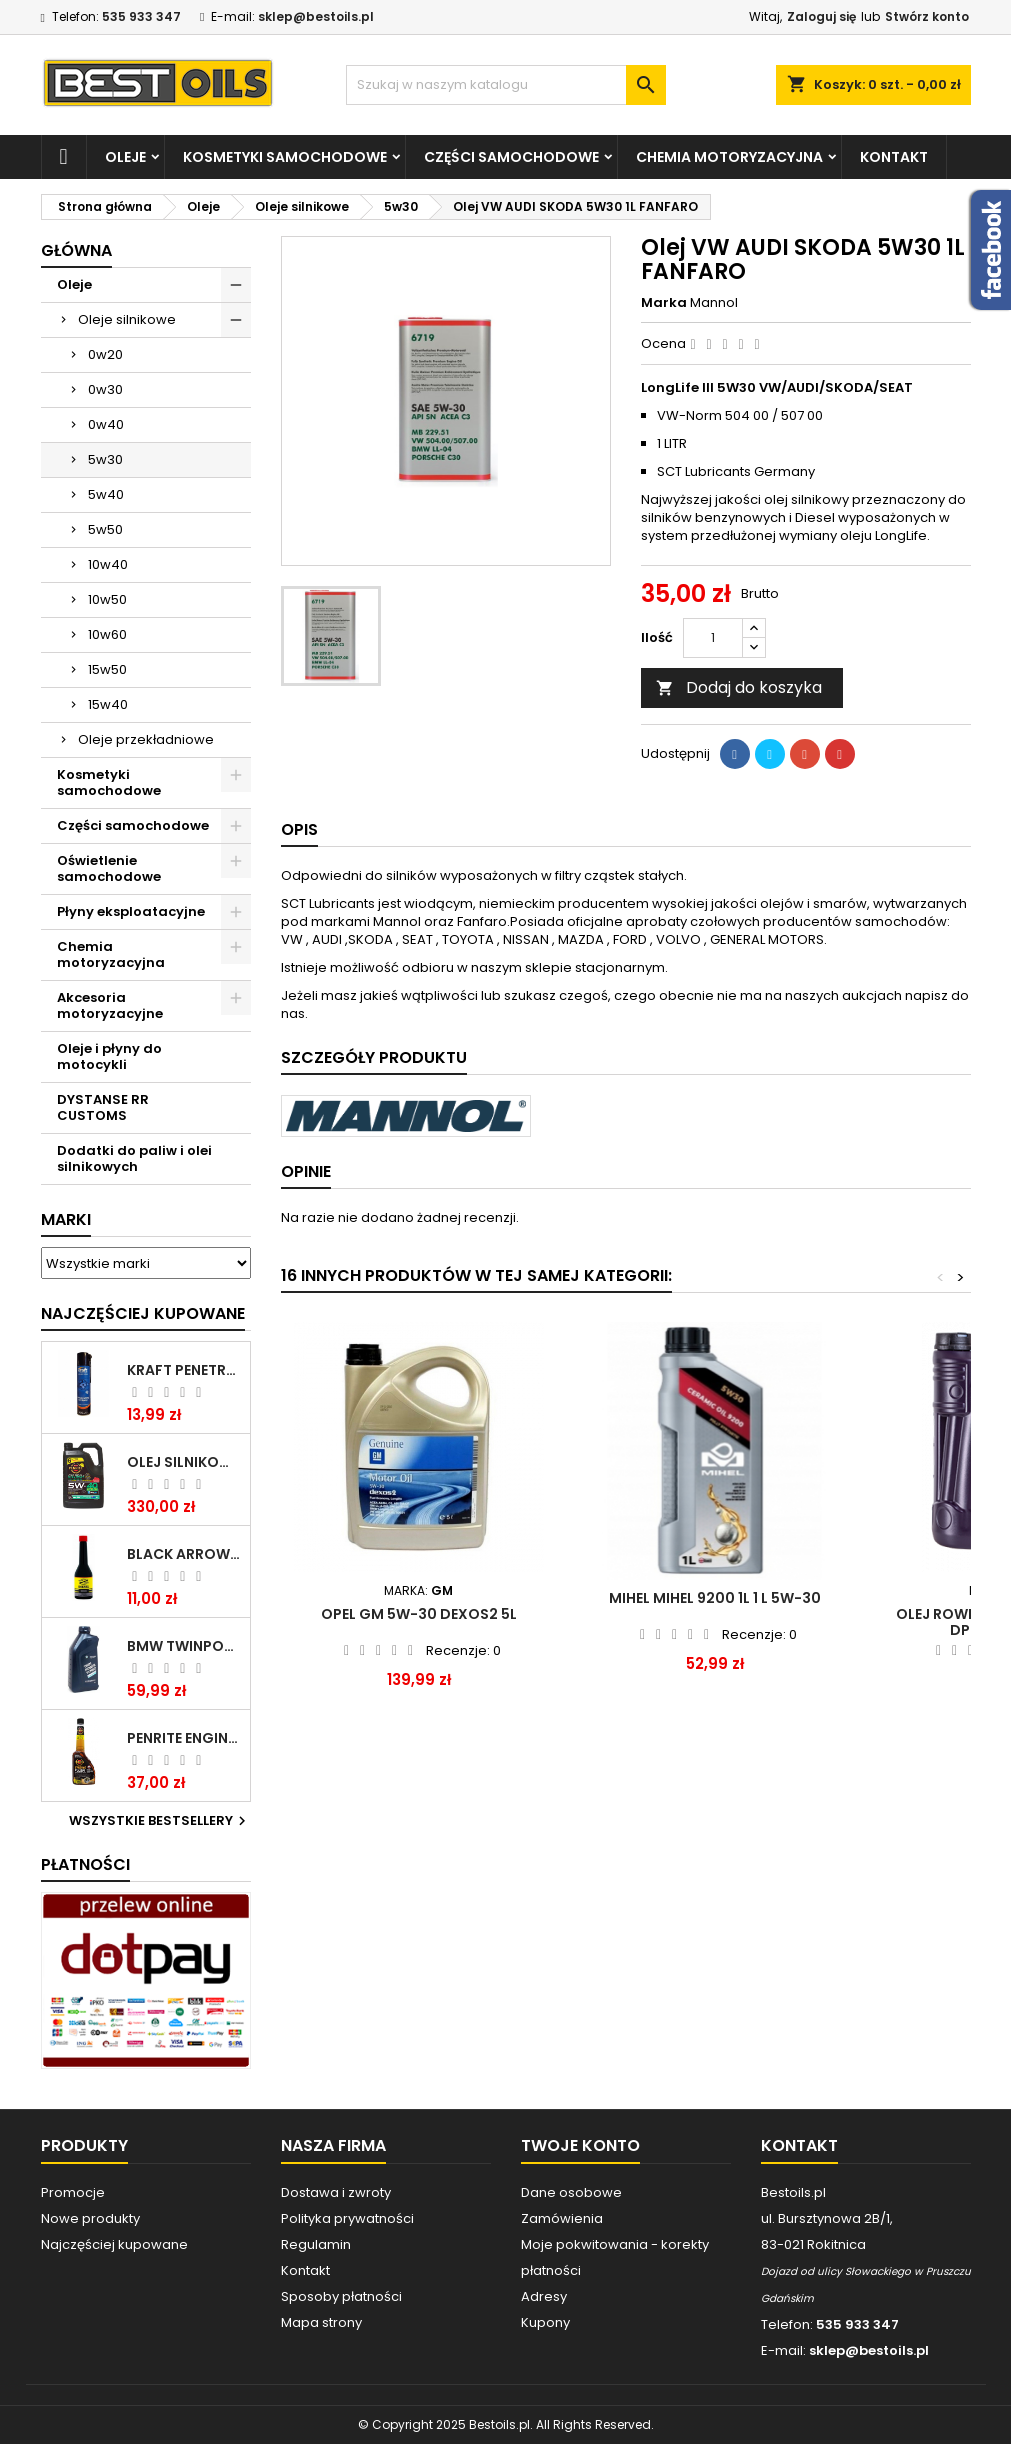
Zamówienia (562, 2218)
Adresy (544, 2296)
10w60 (107, 634)
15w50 (107, 669)
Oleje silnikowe (127, 319)
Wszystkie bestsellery (160, 1821)
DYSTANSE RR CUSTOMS (103, 1107)
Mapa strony (321, 2322)
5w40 (106, 494)
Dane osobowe (571, 2192)
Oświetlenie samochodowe (109, 868)
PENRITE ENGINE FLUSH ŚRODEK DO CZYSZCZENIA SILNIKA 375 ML (184, 1738)
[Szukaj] (506, 85)
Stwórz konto (927, 16)
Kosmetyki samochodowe (285, 157)
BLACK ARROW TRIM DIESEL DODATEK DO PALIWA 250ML (184, 1554)
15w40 (108, 704)
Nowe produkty (90, 2218)
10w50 (107, 599)
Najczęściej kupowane (114, 2244)
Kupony (545, 2322)
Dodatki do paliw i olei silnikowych (134, 1158)
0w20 (105, 354)
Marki (66, 1219)
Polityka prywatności (347, 2218)
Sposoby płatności (341, 2296)
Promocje (73, 2192)
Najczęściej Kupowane (143, 1313)
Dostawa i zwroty (336, 2192)
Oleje (125, 157)
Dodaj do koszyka (739, 687)
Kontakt (894, 157)
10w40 (108, 564)
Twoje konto (580, 2145)
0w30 (105, 389)
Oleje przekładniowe (146, 739)
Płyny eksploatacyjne (131, 911)
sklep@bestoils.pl (316, 16)
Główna (76, 250)
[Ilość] (713, 638)
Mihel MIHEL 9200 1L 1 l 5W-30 (715, 1598)
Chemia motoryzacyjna (729, 157)
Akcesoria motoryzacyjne (110, 1005)
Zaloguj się (821, 16)
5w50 (105, 529)
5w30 (105, 459)
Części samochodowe (511, 157)
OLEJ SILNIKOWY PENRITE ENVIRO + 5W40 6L (184, 1462)
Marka (664, 303)
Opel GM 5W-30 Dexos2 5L (419, 1614)
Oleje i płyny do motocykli (109, 1056)
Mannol (714, 302)
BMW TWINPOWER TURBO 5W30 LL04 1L (184, 1646)
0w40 (106, 424)
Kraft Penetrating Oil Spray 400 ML (184, 1370)
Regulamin (316, 2244)
